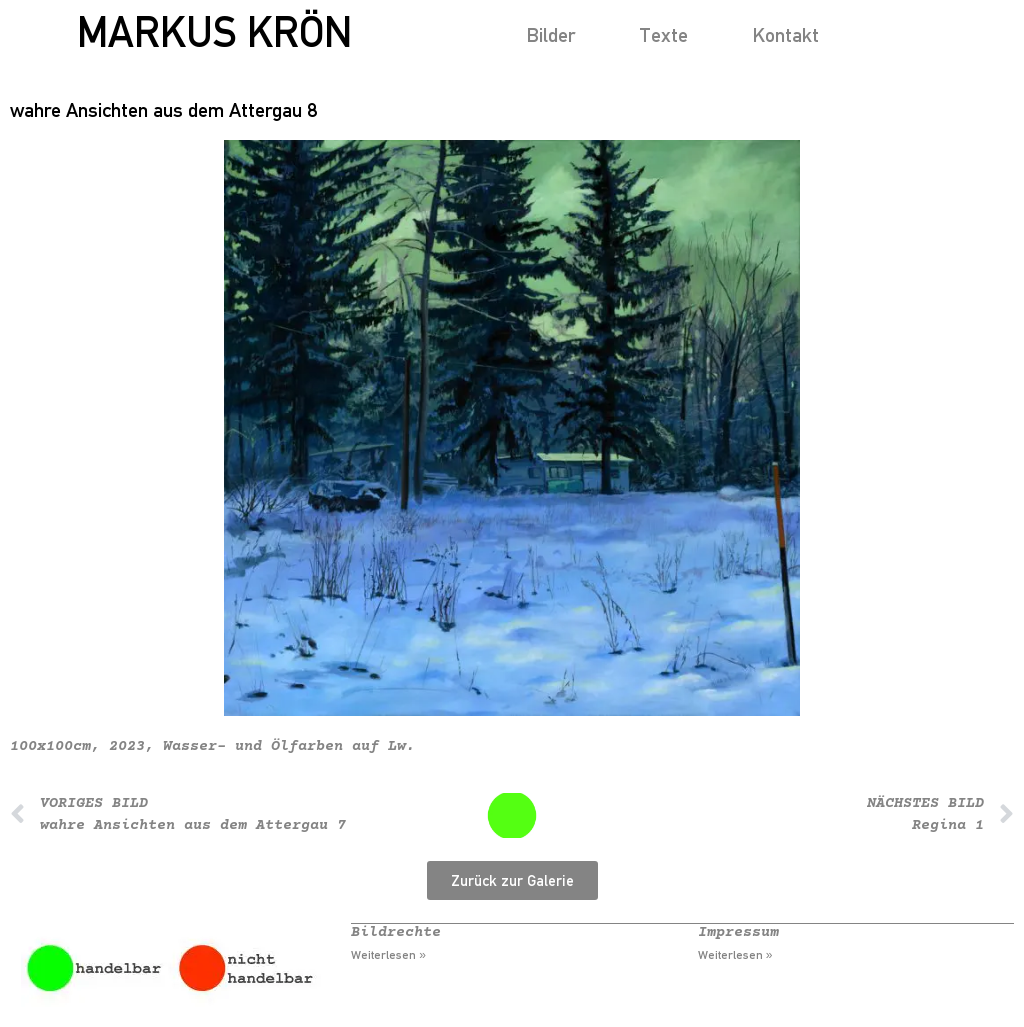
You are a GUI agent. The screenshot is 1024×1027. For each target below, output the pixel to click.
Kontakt (785, 34)
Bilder (550, 34)
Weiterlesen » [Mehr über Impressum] (735, 955)
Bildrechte (396, 932)
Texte (663, 34)
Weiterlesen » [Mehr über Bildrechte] (388, 955)
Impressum (738, 932)
